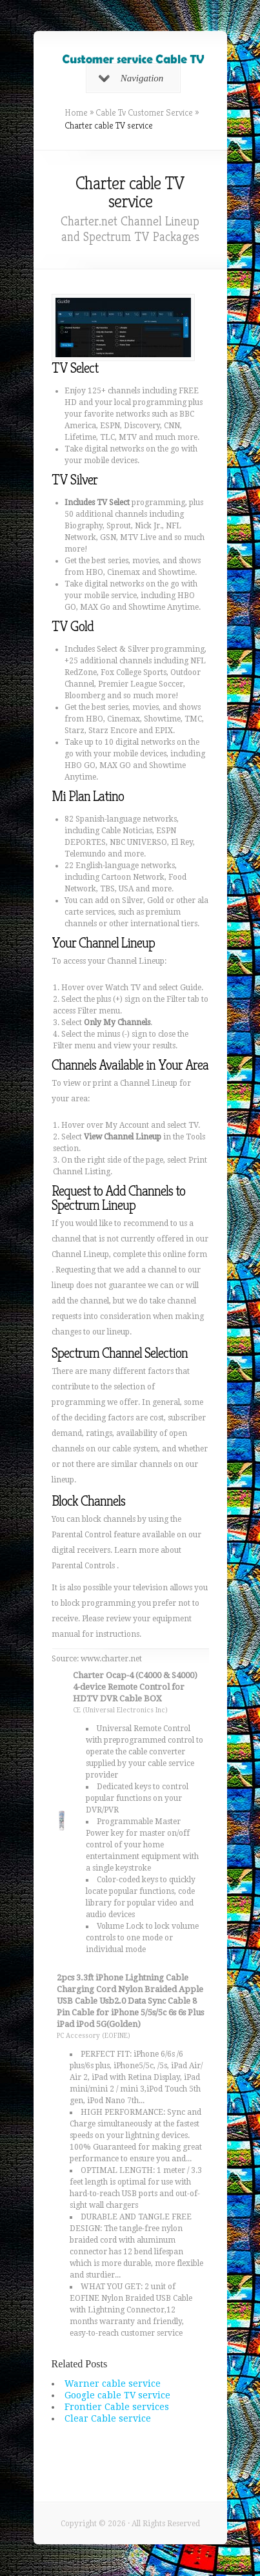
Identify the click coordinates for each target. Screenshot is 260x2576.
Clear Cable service (108, 2418)
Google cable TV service (117, 2395)
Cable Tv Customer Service (144, 112)
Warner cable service (113, 2383)
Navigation (131, 78)
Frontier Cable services (117, 2407)
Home (76, 112)
